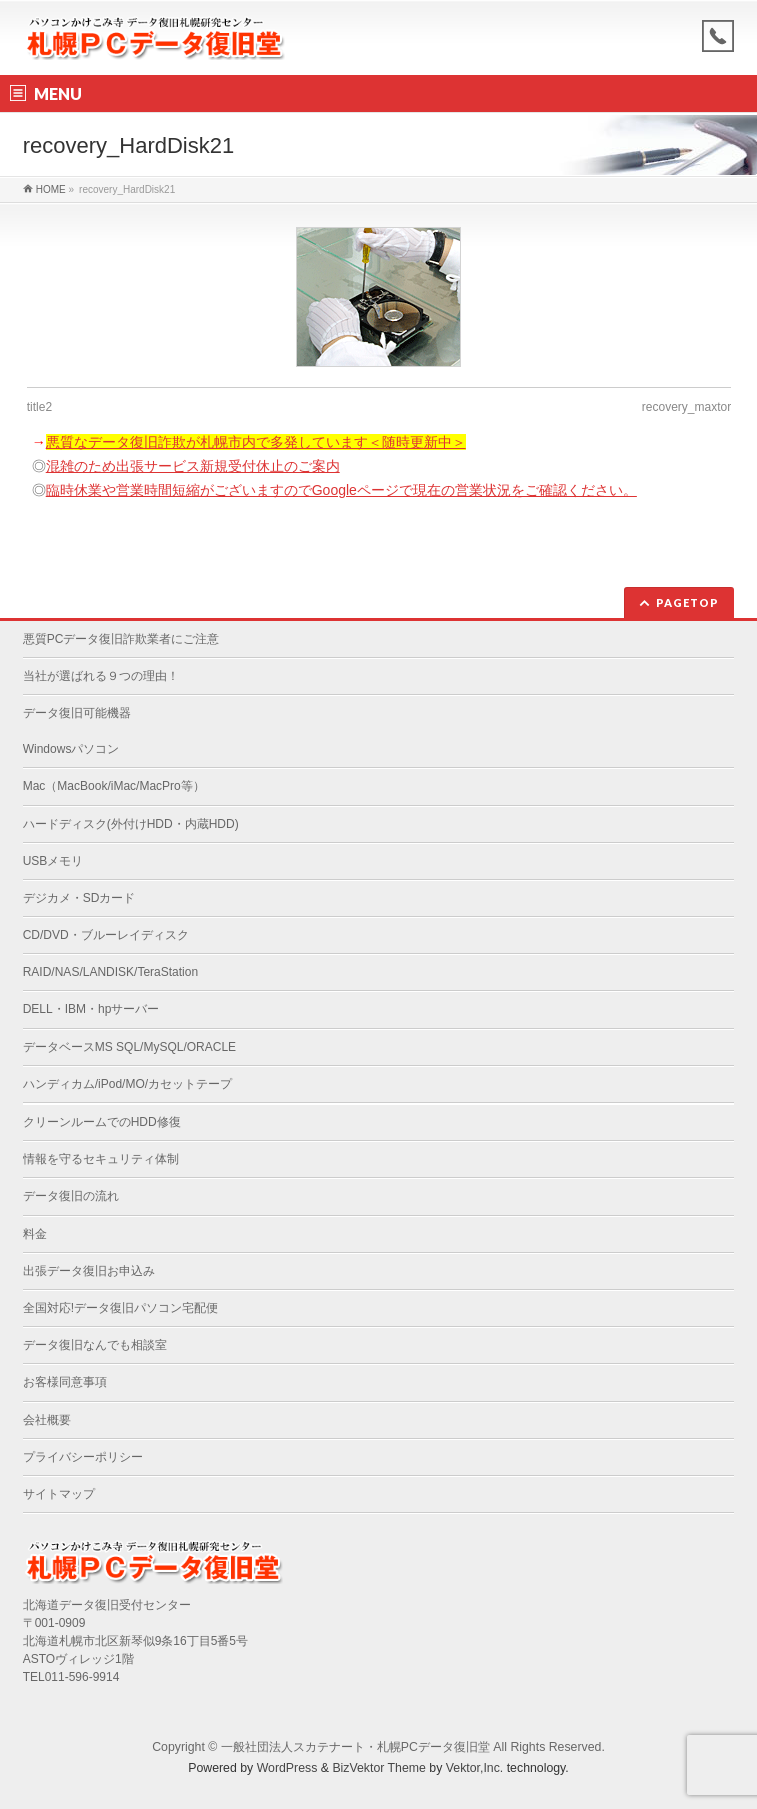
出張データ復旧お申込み (89, 1271)
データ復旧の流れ (71, 1196)
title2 (39, 407)
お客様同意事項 (65, 1382)
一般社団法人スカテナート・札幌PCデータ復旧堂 (355, 1747)
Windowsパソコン (71, 749)
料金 (35, 1234)
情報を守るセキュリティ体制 (101, 1159)
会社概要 (47, 1420)
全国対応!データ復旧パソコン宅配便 (120, 1308)
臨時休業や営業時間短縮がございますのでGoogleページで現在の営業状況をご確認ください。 (341, 490)
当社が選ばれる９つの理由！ (101, 676)
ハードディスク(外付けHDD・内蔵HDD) (131, 824)
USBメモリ (53, 861)
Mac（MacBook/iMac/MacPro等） (114, 786)
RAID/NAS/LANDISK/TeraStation (110, 972)
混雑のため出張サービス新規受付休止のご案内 (193, 466)
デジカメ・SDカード (79, 898)
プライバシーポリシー (83, 1457)
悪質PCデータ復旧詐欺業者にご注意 (121, 639)
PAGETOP (687, 602)
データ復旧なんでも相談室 (95, 1345)
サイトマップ (59, 1494)
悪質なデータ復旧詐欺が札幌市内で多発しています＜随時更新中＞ (256, 442)
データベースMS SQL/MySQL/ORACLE (129, 1047)
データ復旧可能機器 (77, 713)
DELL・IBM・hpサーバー (91, 1009)
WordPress (287, 1768)
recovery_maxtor (686, 407)
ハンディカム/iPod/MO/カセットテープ (127, 1084)
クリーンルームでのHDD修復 (102, 1122)
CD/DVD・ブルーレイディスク (106, 935)
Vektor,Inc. (475, 1768)
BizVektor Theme (379, 1768)
